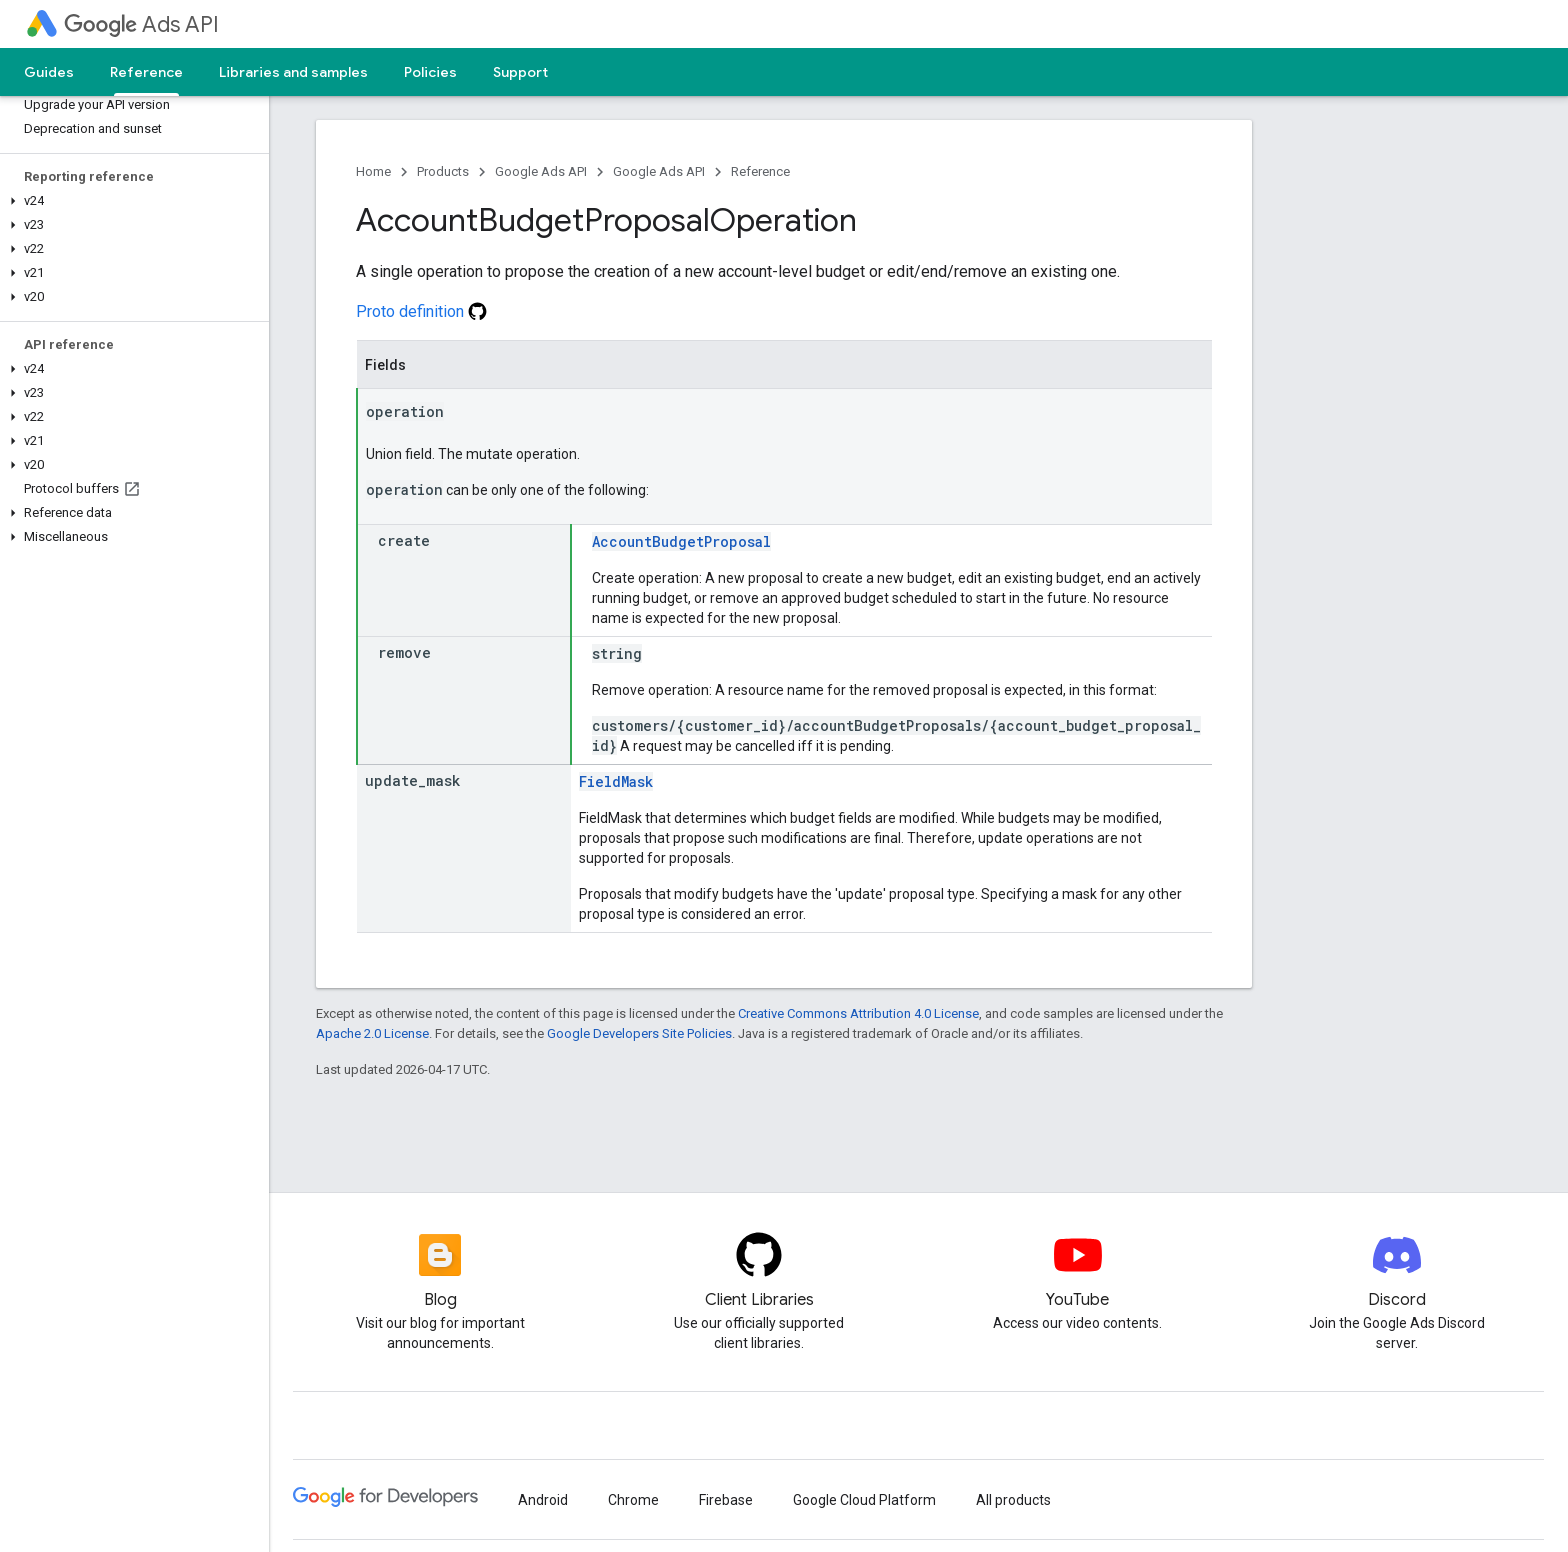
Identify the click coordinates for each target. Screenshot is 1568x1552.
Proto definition (421, 311)
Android (543, 1500)
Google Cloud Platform (864, 1500)
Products (443, 171)
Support (520, 72)
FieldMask (616, 781)
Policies (430, 72)
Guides (49, 72)
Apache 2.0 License (372, 1033)
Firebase (726, 1500)
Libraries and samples (293, 72)
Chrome (633, 1500)
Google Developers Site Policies (639, 1033)
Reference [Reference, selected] (146, 72)
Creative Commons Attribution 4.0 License (858, 1013)
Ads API (141, 24)
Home (373, 171)
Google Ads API (541, 171)
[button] (130, 201)
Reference (760, 171)
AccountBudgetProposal (681, 541)
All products (1013, 1500)
